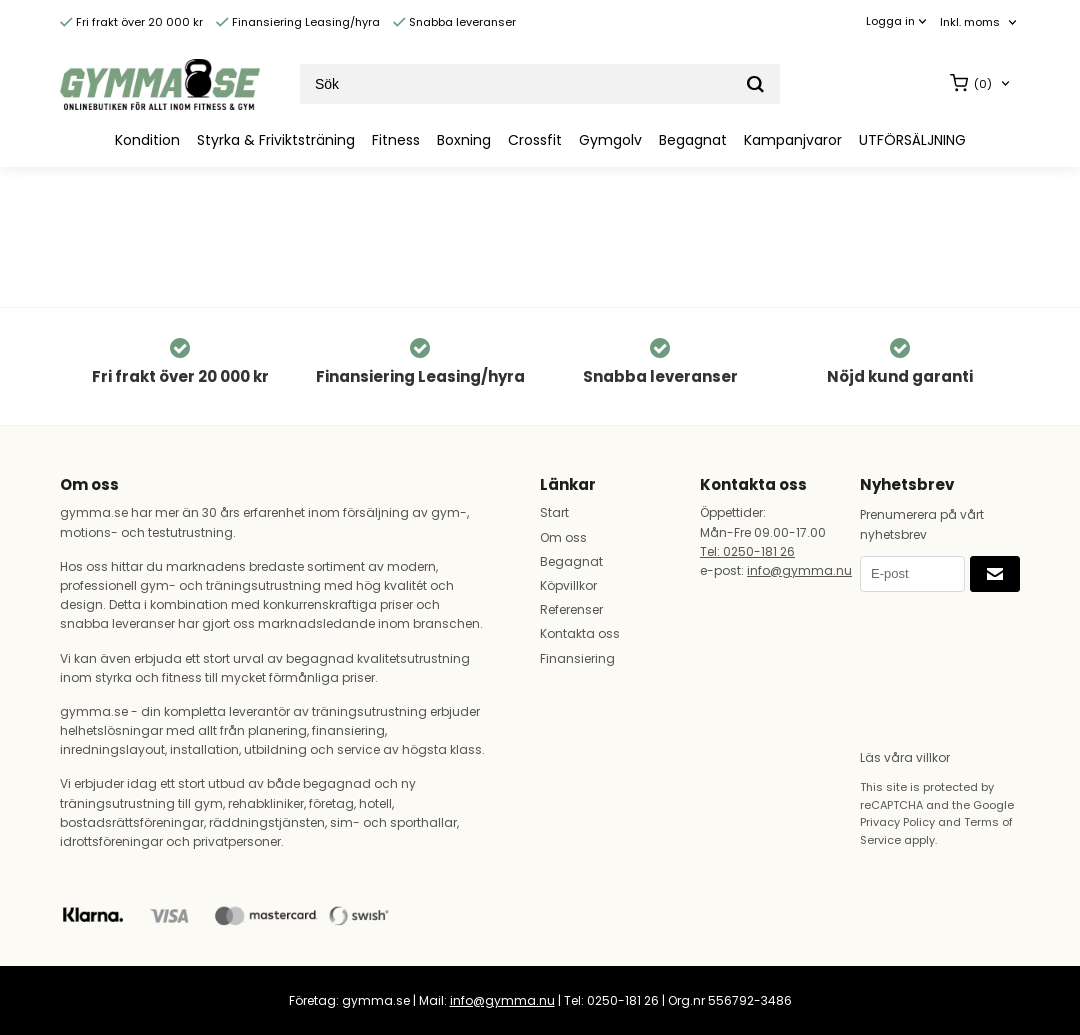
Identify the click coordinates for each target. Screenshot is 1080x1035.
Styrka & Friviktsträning (276, 140)
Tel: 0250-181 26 (747, 551)
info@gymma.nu (799, 570)
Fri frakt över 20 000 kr (131, 22)
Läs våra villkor (905, 757)
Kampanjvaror (793, 140)
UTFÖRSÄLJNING (912, 140)
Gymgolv (610, 140)
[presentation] (942, 664)
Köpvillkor (568, 585)
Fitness (396, 140)
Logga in (890, 21)
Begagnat (693, 140)
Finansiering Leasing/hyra (298, 22)
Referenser (571, 609)
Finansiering (577, 658)
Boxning (464, 140)
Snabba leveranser (454, 22)
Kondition (147, 140)
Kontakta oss (580, 633)
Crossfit (535, 140)
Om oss (563, 537)
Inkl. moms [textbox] (970, 22)
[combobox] (980, 22)
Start (554, 512)
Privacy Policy (897, 822)
